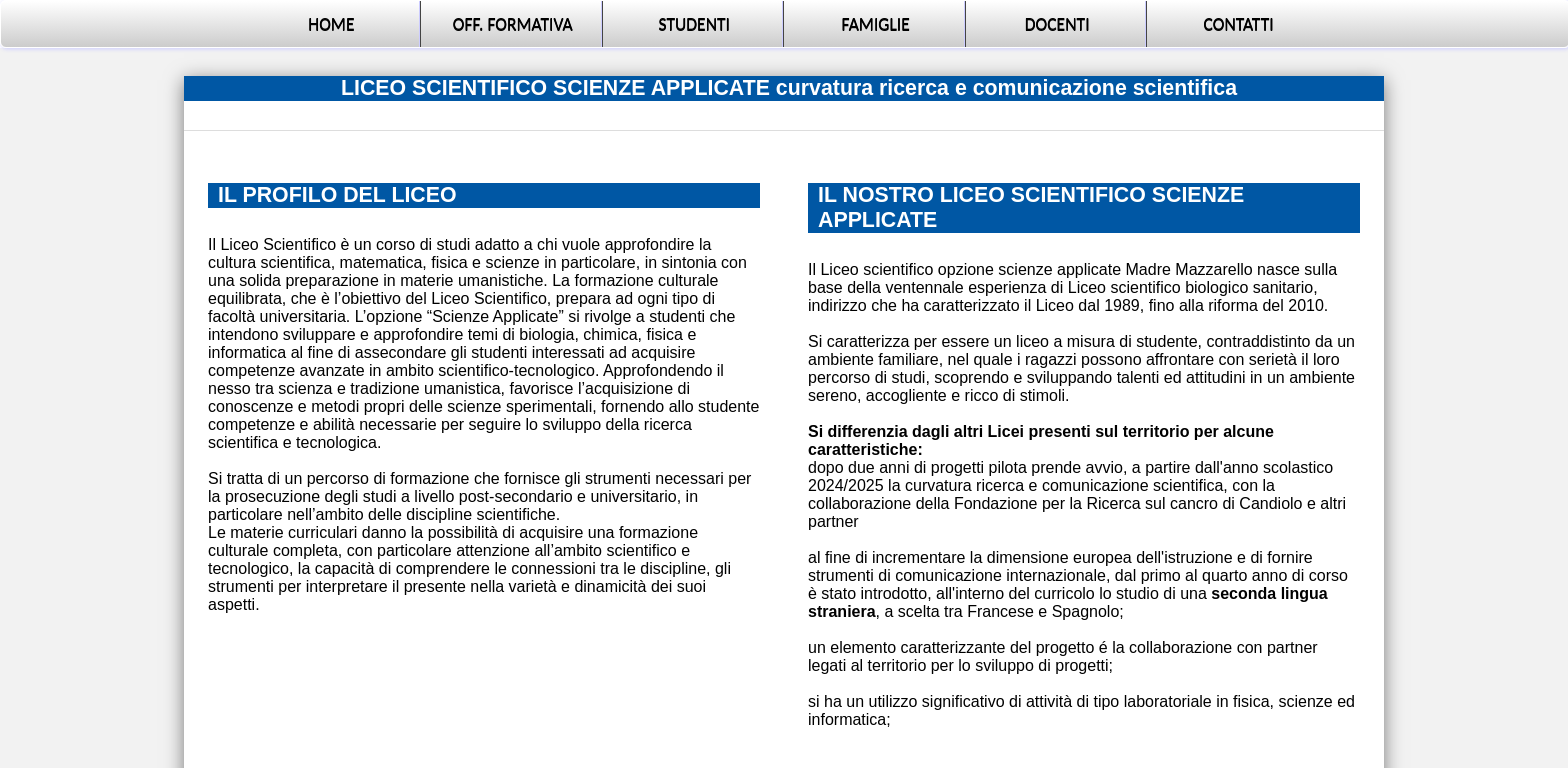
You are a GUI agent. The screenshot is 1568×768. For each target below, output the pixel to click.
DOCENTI (1057, 24)
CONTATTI (1239, 24)
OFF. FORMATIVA (513, 24)
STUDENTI (694, 24)
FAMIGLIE (876, 24)
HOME (331, 24)
